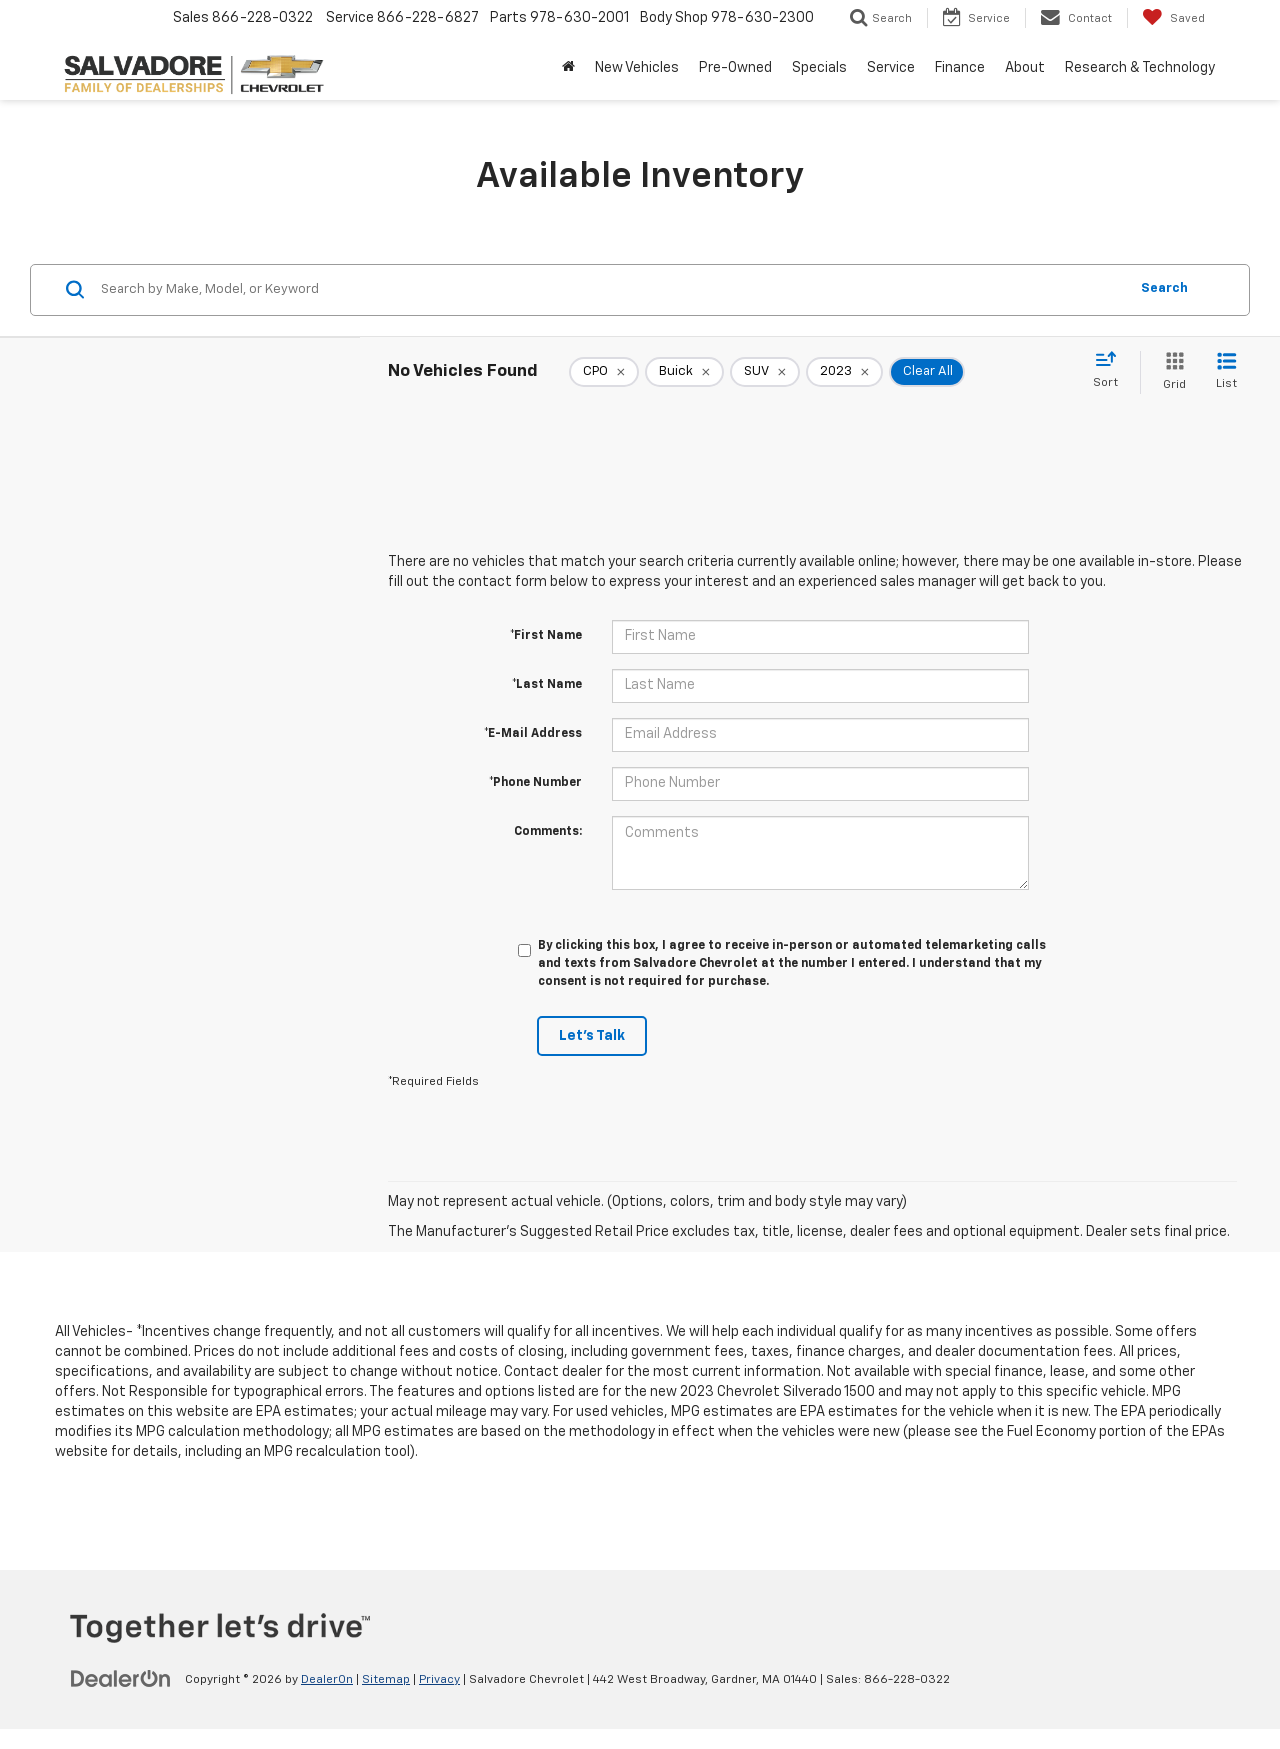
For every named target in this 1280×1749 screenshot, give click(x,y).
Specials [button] (819, 68)
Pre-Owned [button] (735, 68)
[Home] (568, 68)
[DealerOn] (121, 1679)
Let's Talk (592, 1036)
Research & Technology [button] (1140, 68)
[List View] (1226, 372)
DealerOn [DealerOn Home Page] (327, 1680)
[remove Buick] (684, 372)
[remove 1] (604, 372)
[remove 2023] (844, 372)
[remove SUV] (765, 372)
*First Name (546, 636)
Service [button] (891, 68)
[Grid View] (1170, 372)
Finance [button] (960, 68)
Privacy (439, 1680)
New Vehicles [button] (637, 68)
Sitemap (386, 1680)
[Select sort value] (1111, 371)
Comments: (548, 832)
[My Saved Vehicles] (1173, 18)
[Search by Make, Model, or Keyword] (611, 290)
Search (1164, 288)
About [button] (1025, 68)
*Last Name (547, 685)
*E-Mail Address (533, 734)
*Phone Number (535, 783)
